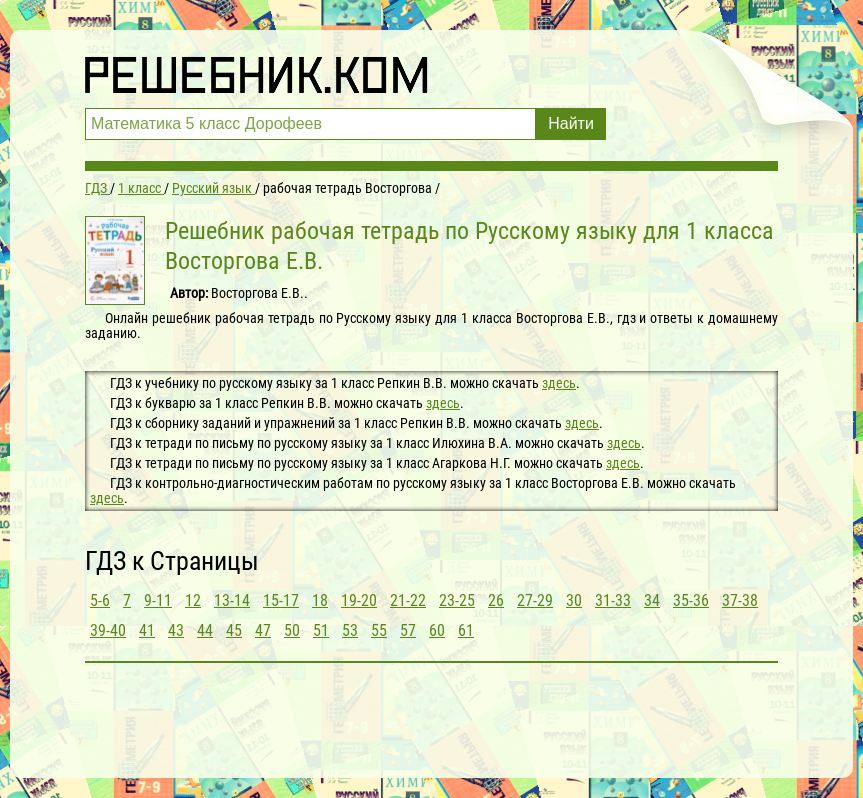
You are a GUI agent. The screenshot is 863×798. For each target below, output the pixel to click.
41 (147, 630)
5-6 (100, 600)
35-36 (691, 600)
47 (263, 630)
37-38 (740, 600)
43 (176, 630)
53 (350, 630)
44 (205, 630)
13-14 (232, 600)
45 (234, 630)
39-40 (108, 630)
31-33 (613, 600)
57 (408, 630)
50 (292, 630)
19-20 (359, 600)
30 (574, 600)
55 (379, 630)
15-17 (281, 600)
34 (652, 600)
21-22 (408, 600)
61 (466, 630)
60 (437, 630)
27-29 (535, 600)
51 (321, 630)
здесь (559, 383)
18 (320, 600)
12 (193, 600)
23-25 (457, 600)
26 (496, 600)
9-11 (158, 600)
